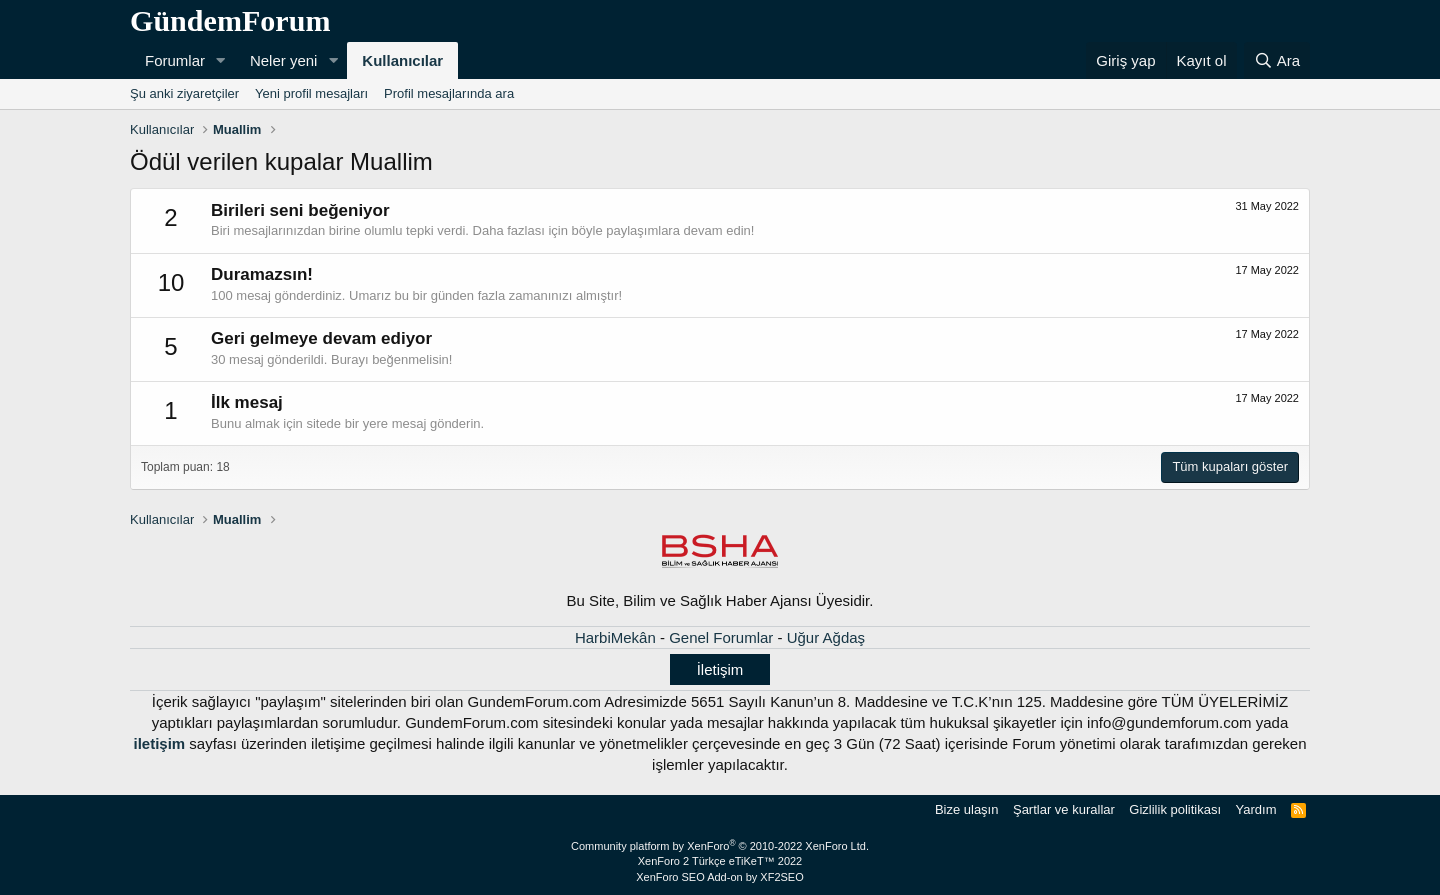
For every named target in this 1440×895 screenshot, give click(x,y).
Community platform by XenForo (720, 846)
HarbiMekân (615, 637)
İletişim (720, 669)
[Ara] (1277, 60)
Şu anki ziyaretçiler (184, 93)
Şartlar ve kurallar (1064, 809)
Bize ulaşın (967, 809)
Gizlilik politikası (1175, 809)
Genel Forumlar (721, 637)
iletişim (159, 743)
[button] (221, 60)
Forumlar (175, 60)
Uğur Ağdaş (826, 637)
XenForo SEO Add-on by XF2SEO (720, 877)
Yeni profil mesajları (311, 93)
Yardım (1256, 809)
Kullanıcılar (402, 60)
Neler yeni (284, 60)
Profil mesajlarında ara (449, 93)
